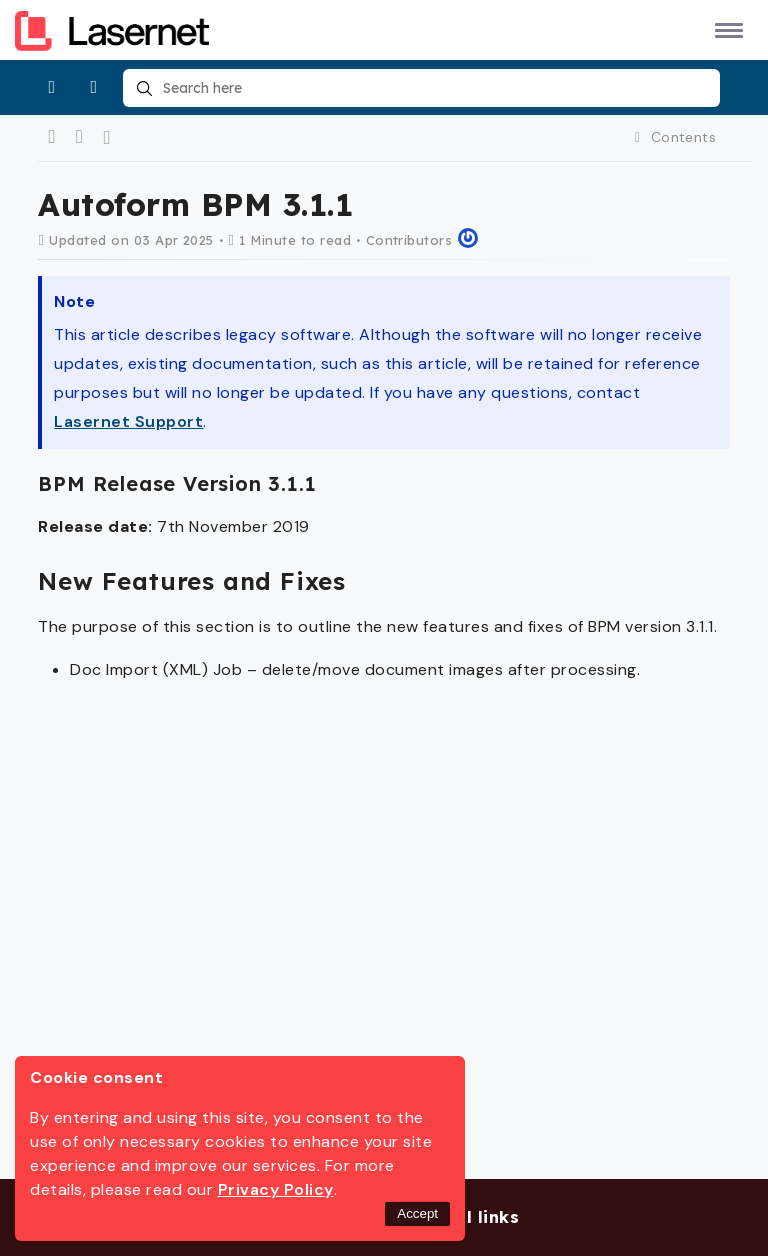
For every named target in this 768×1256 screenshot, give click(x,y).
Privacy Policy (276, 1189)
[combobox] (421, 88)
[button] (725, 29)
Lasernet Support (128, 421)
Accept (417, 1213)
